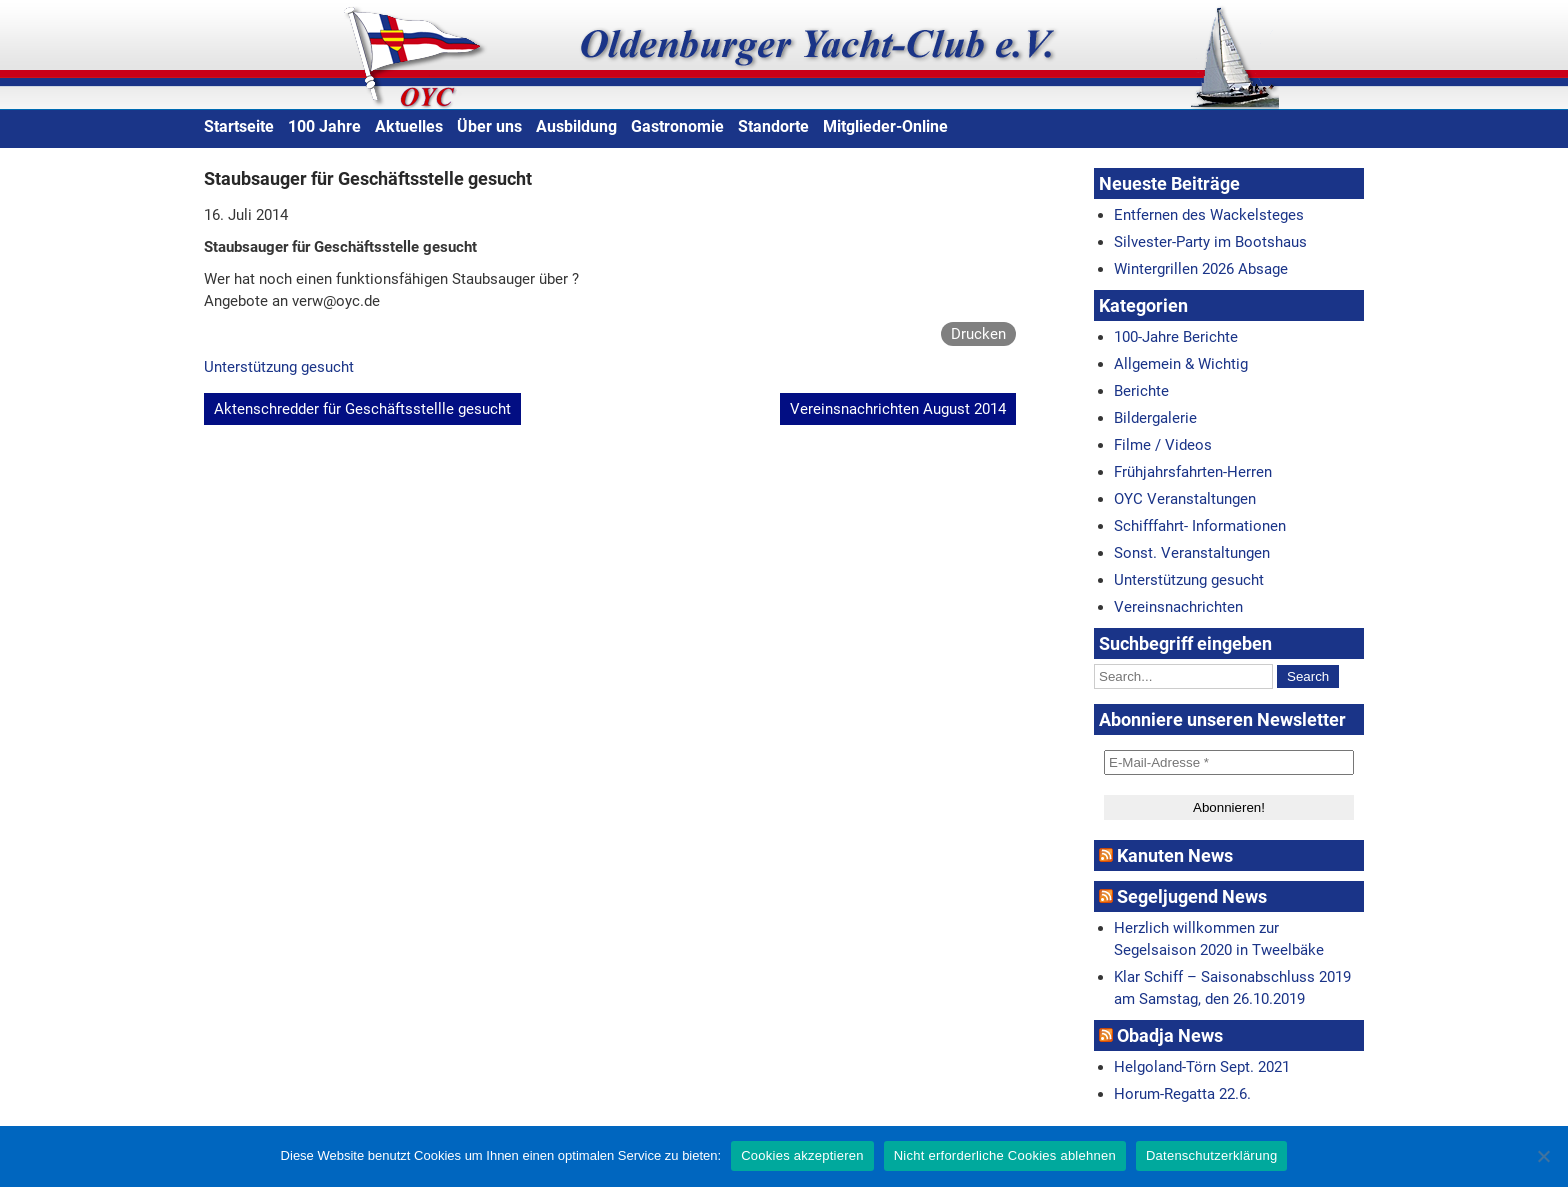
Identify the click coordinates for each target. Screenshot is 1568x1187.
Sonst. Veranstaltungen (1192, 553)
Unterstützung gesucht (279, 367)
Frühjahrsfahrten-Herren (1193, 472)
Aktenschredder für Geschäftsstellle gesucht (362, 409)
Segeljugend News (1192, 896)
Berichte (1141, 391)
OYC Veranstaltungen (1185, 499)
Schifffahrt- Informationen (1200, 526)
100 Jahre (324, 126)
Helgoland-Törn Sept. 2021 (1202, 1067)
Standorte (773, 126)
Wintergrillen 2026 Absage (1201, 269)
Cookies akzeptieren (802, 1155)
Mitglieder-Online (885, 126)
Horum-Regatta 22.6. (1182, 1094)
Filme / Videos (1163, 445)
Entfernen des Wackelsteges (1209, 215)
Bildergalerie (1155, 418)
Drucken (978, 334)
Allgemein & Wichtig (1181, 364)
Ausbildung (576, 126)
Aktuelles (409, 126)
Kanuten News (1175, 855)
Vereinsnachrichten (1178, 607)
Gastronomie (677, 126)
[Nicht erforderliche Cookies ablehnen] (1543, 1156)
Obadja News (1170, 1035)
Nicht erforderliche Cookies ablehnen (1005, 1155)
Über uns (489, 126)
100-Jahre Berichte (1176, 337)
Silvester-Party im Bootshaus (1210, 242)
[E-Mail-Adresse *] (1229, 762)
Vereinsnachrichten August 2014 (898, 409)
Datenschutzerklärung (1211, 1155)
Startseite (239, 126)
